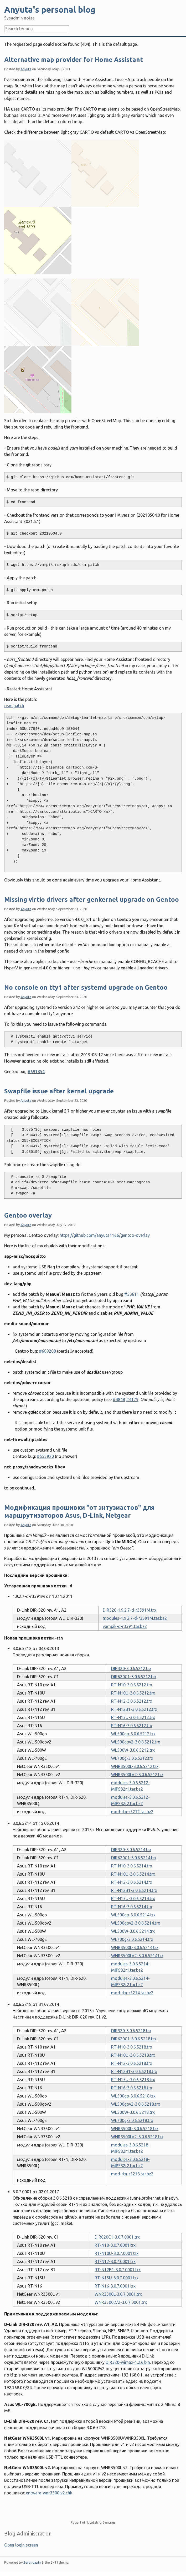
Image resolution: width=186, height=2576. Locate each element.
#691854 (36, 1071)
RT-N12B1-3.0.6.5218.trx (134, 2071)
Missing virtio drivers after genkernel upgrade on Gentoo (91, 899)
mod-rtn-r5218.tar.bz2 (132, 2173)
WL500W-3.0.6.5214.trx (133, 1931)
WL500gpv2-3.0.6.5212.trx (135, 1742)
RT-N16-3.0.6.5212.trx (131, 1725)
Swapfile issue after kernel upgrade (59, 1091)
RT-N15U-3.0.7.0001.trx (116, 2277)
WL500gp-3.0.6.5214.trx (133, 1914)
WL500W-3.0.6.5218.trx (133, 2112)
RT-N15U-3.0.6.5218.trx (133, 2079)
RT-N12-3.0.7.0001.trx (115, 2261)
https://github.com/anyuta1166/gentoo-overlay (105, 1235)
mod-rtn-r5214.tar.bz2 (132, 1992)
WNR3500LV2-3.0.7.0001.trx (121, 2302)
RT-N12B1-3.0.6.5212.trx (134, 1709)
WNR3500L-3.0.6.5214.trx (134, 1947)
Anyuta (25, 69)
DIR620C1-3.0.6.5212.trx (133, 1676)
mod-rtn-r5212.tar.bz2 (132, 1811)
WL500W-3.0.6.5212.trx (133, 1750)
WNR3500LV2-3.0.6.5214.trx (137, 1955)
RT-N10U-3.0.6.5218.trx (133, 2055)
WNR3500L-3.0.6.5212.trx (134, 1766)
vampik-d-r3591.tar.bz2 (125, 1626)
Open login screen (21, 2545)
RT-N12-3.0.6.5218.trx (131, 2063)
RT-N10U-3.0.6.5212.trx (133, 1693)
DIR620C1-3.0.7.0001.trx (117, 2237)
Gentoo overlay (28, 1215)
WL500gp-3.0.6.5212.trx (133, 1733)
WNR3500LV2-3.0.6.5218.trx (137, 2136)
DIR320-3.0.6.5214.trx (131, 1849)
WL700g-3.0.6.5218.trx (132, 2120)
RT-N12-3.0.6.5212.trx (131, 1701)
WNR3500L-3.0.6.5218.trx (134, 2128)
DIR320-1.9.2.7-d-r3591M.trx (129, 1610)
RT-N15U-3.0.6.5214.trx (133, 1898)
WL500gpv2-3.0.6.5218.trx (135, 2104)
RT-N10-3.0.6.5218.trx (131, 2047)
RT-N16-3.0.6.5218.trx (131, 2087)
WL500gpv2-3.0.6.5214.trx (135, 1923)
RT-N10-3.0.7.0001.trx (115, 2245)
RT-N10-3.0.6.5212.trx (131, 1684)
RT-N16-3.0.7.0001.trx (115, 2286)
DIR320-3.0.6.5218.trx (131, 2030)
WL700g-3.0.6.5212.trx (132, 1758)
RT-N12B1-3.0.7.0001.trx (118, 2269)
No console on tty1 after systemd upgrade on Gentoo (86, 987)
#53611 (131, 1294)
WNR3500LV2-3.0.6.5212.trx (137, 1774)
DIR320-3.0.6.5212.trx (131, 1668)
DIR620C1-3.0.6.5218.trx (133, 2038)
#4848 (119, 1399)
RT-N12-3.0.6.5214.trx (131, 1882)
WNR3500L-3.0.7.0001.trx (118, 2294)
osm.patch (14, 705)
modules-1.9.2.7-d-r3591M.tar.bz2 (135, 1618)
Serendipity (32, 2562)
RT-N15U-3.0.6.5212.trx (133, 1717)
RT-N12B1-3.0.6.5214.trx (134, 1890)
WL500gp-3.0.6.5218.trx (133, 2096)
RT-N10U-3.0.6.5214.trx (133, 1874)
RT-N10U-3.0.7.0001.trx (116, 2253)
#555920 (45, 1456)
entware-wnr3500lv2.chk (49, 2492)
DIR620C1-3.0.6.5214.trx (133, 1857)
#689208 (47, 1351)
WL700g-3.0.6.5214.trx (132, 1939)
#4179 (132, 1399)
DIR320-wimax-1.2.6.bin (128, 2362)
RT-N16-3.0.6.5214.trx (131, 1906)
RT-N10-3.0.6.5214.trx (131, 1866)
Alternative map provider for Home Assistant (73, 59)
